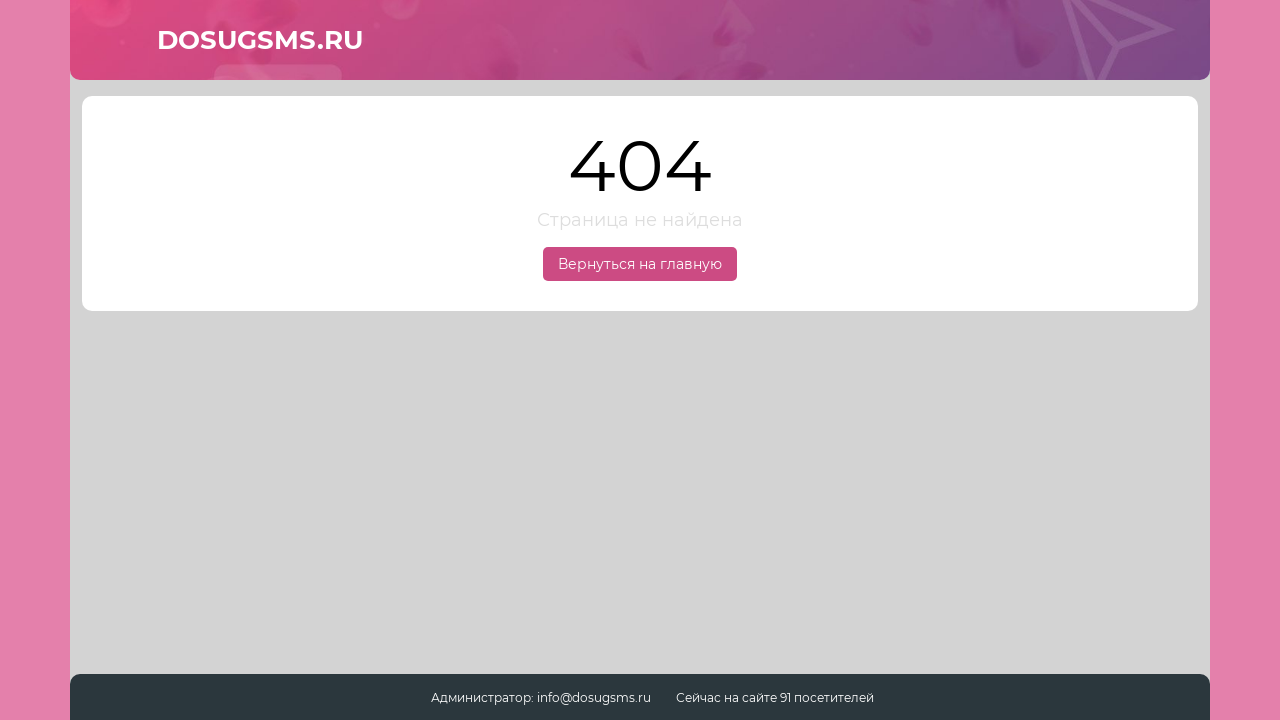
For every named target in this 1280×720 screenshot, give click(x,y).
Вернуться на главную (640, 264)
